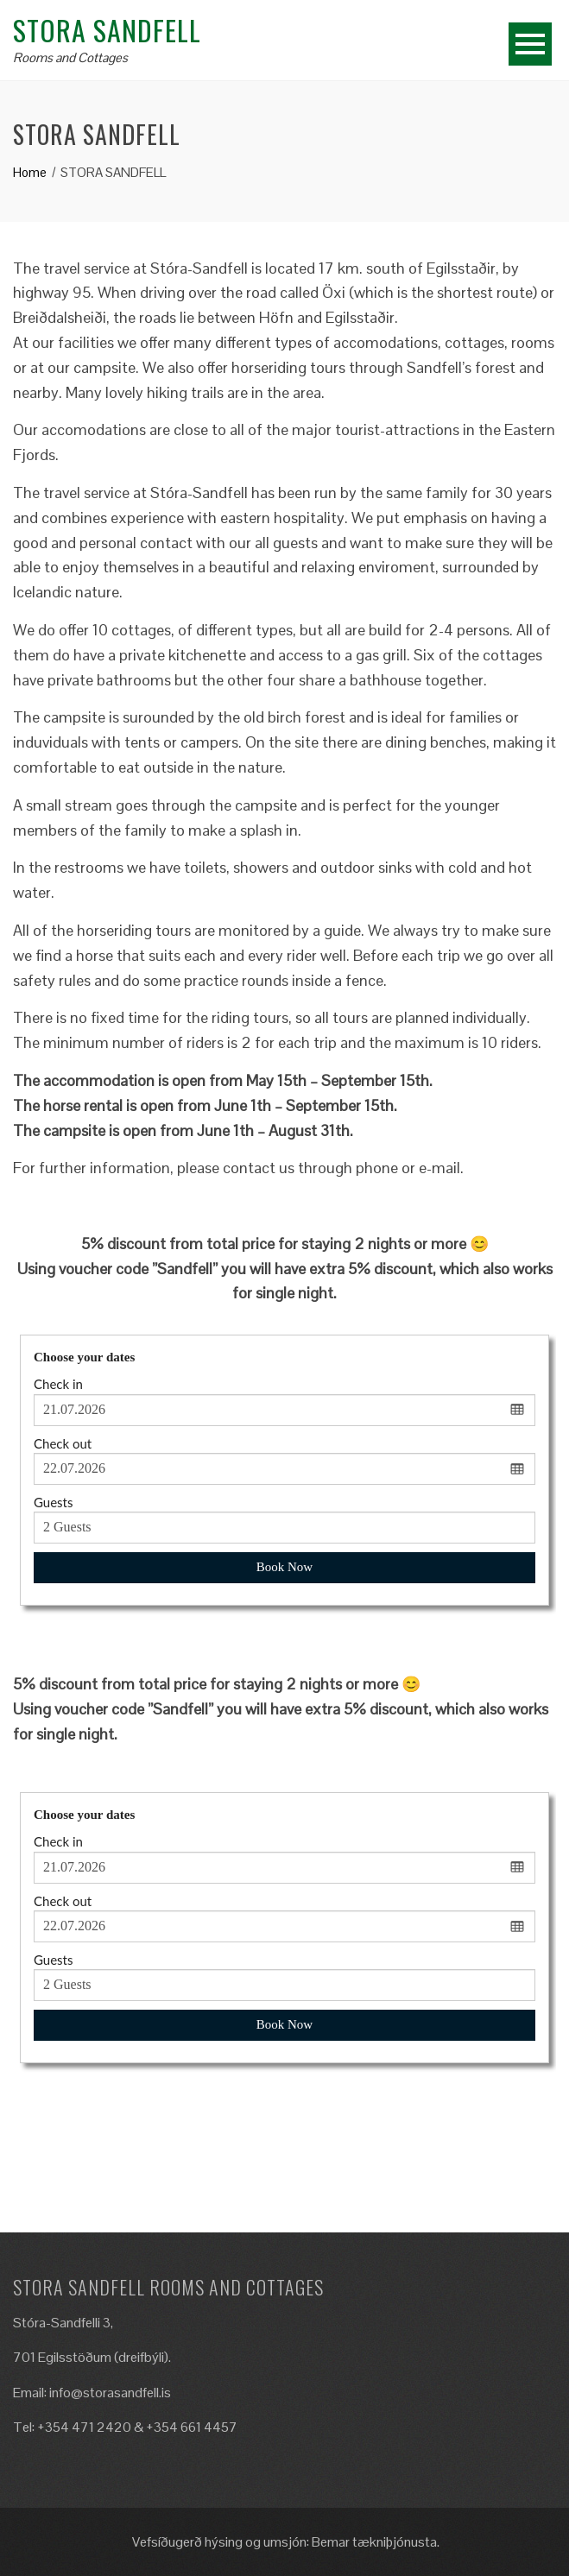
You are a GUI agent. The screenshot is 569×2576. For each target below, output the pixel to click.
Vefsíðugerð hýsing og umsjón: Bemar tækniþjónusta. (284, 2542)
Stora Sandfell (107, 29)
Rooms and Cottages (70, 57)
